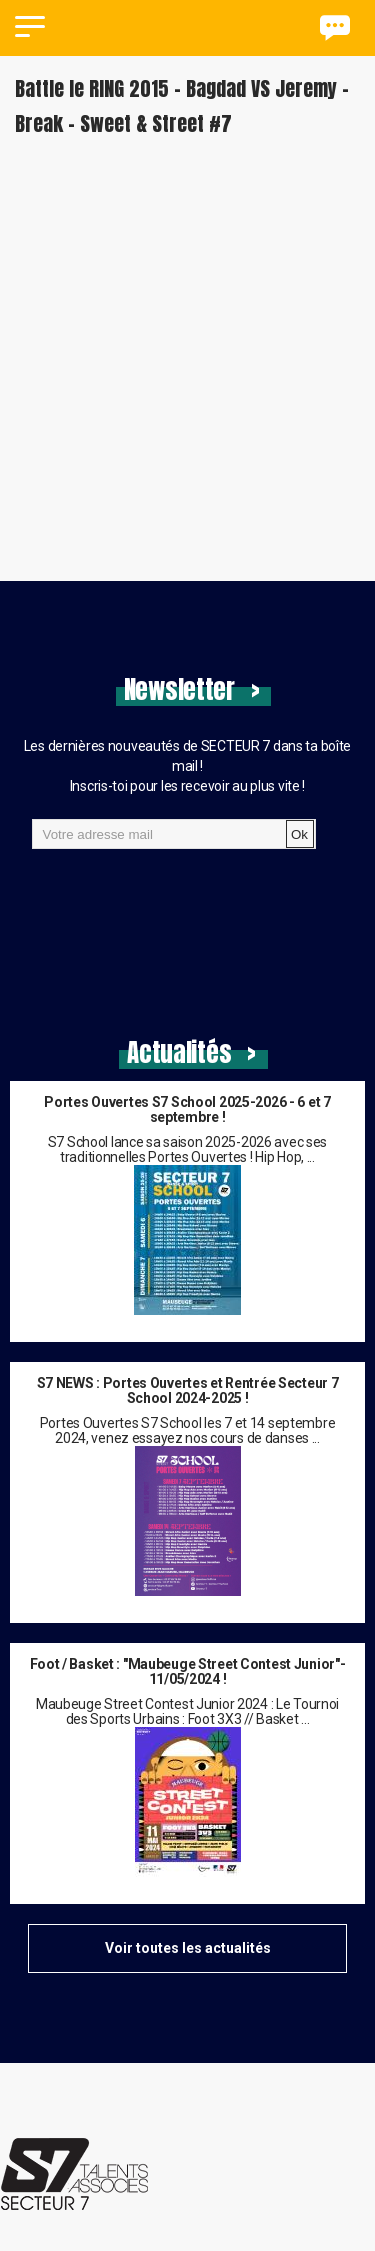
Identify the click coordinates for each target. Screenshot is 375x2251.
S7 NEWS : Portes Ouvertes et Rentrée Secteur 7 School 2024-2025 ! (188, 1391)
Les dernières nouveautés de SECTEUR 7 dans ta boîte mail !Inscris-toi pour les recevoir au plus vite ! (187, 766)
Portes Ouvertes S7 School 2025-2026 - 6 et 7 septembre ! (187, 1110)
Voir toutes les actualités (188, 1948)
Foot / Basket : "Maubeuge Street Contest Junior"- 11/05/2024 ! (188, 1672)
